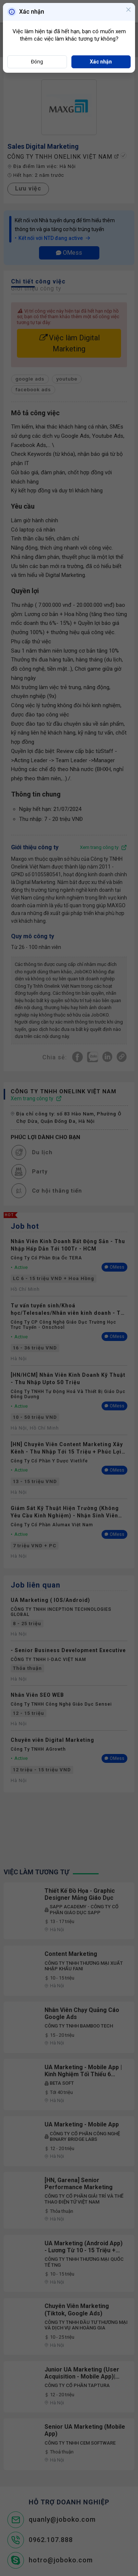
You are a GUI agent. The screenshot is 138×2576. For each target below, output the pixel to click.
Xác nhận (101, 62)
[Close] (128, 10)
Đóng (37, 62)
